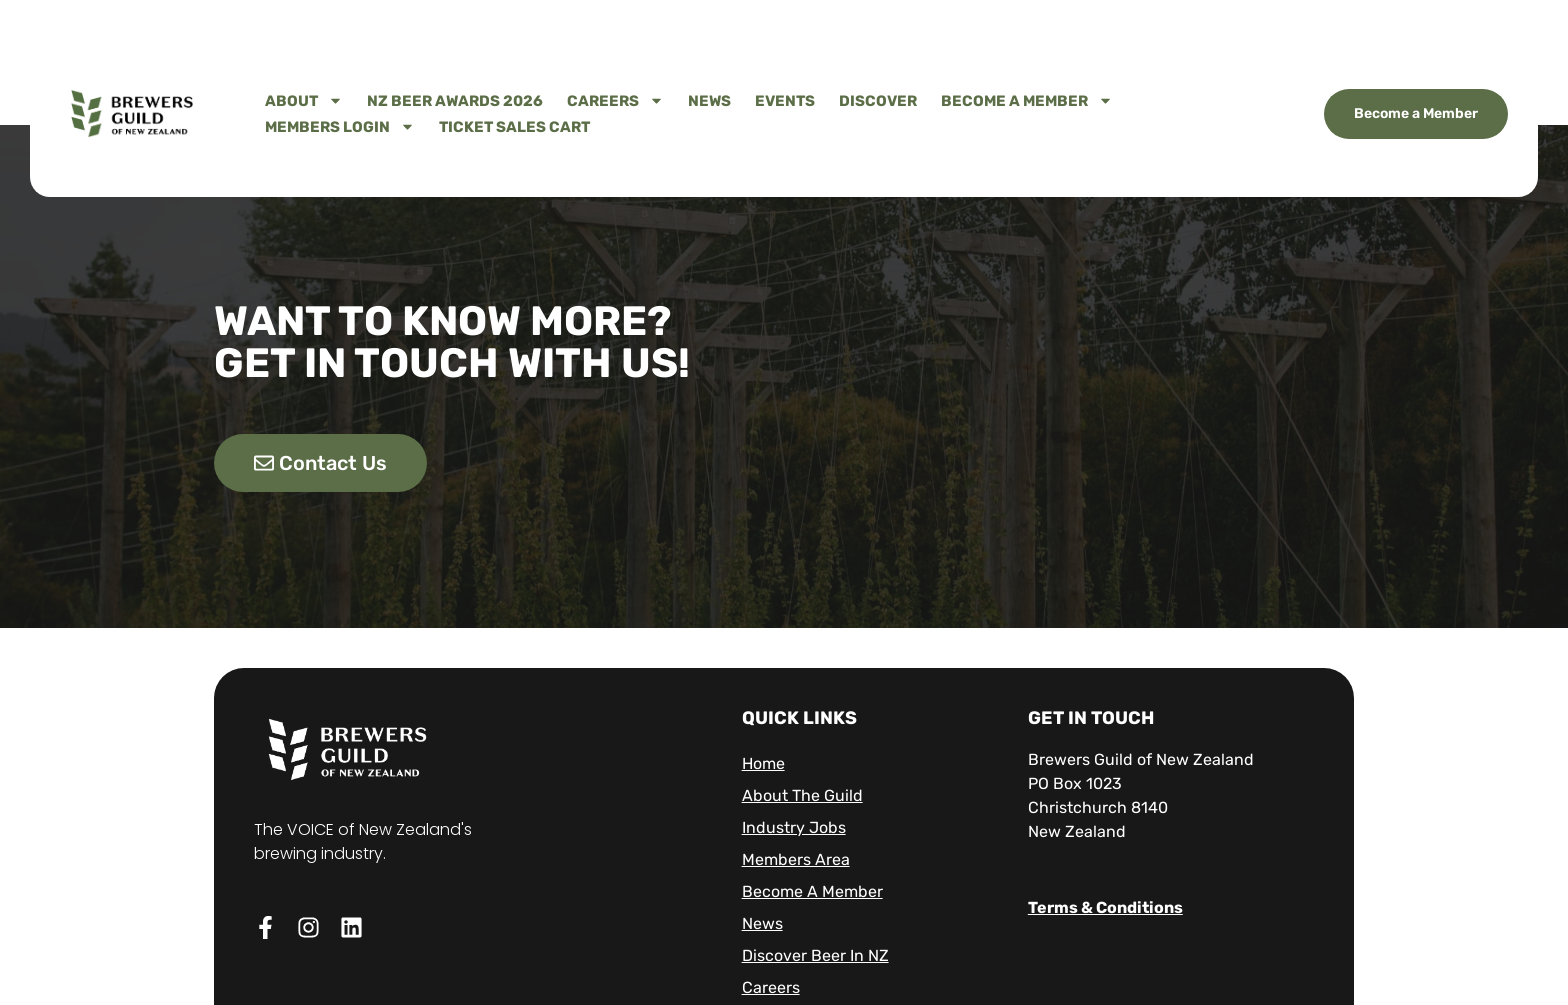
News (709, 101)
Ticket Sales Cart (514, 127)
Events (785, 101)
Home (763, 763)
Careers (615, 101)
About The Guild (802, 795)
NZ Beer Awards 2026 (455, 101)
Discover (878, 101)
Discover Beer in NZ (815, 955)
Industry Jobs (794, 827)
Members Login (340, 127)
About (304, 101)
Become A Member (1027, 101)
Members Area (796, 859)
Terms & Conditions (1105, 907)
